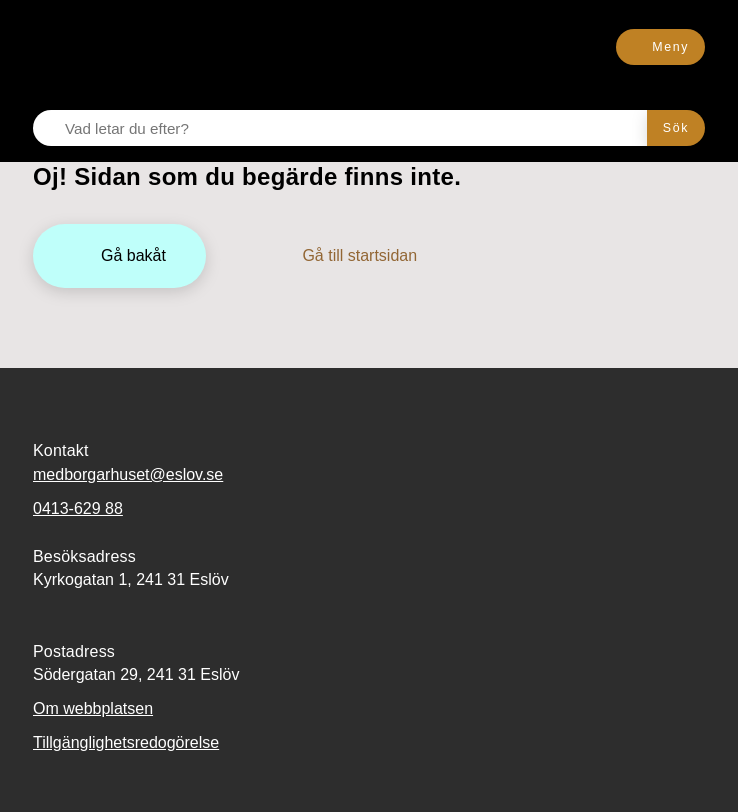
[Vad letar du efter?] (352, 128)
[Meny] (660, 47)
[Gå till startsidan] (345, 256)
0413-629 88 (78, 508)
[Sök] (676, 128)
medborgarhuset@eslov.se (128, 474)
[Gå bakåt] (119, 256)
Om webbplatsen (93, 708)
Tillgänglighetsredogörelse (126, 742)
